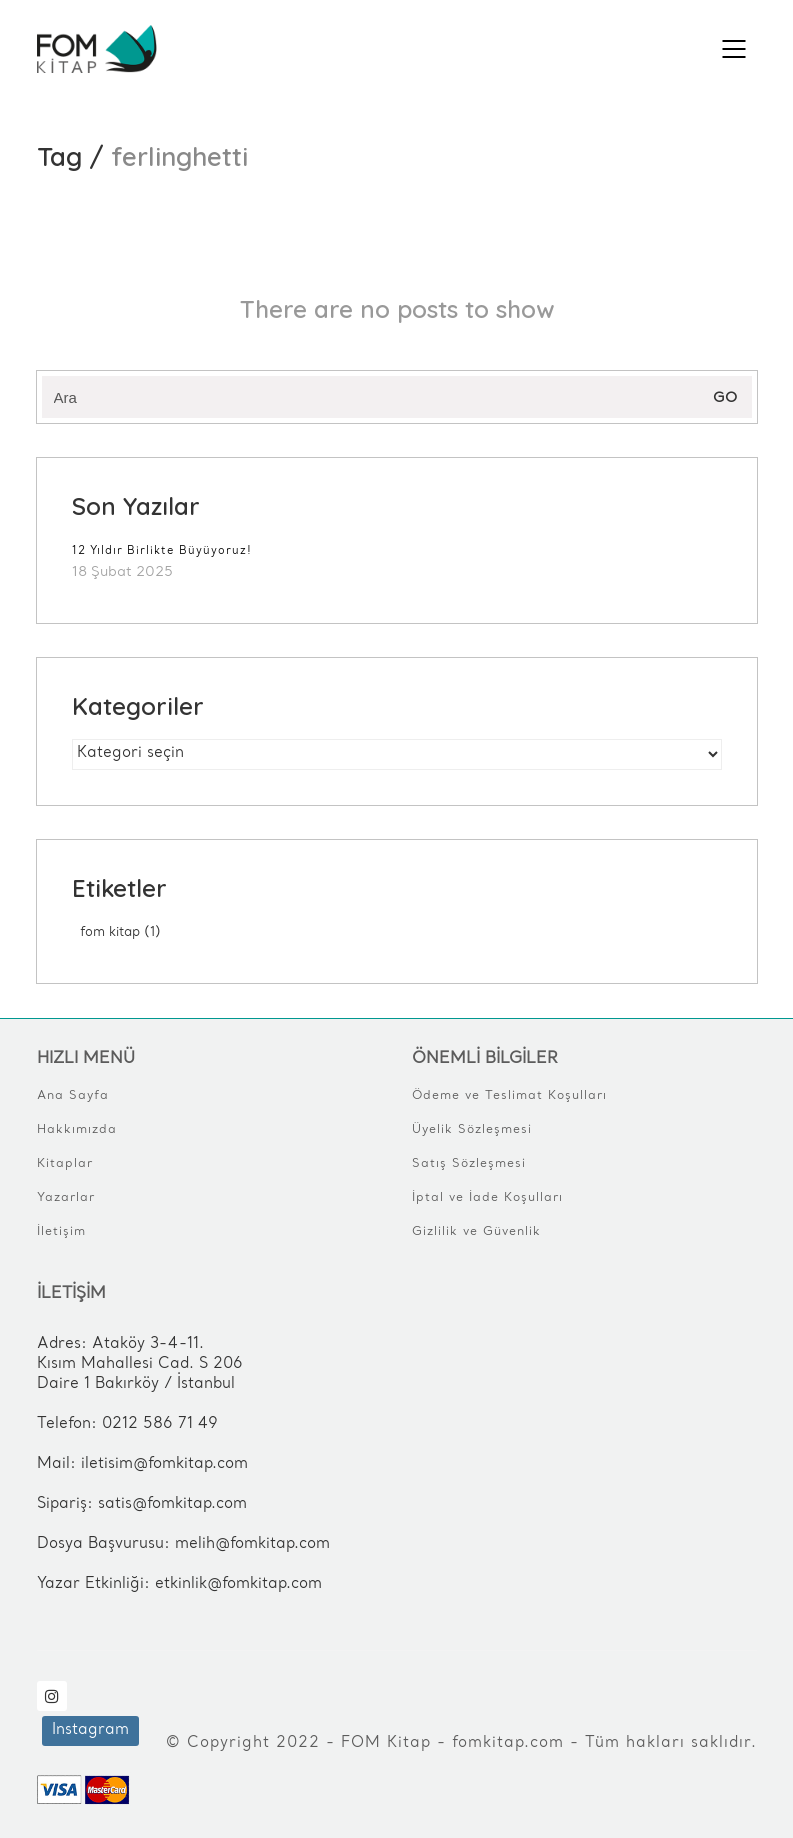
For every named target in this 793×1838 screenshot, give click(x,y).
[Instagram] (52, 1696)
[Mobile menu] (735, 49)
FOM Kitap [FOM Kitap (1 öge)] (120, 932)
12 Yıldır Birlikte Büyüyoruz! (162, 551)
